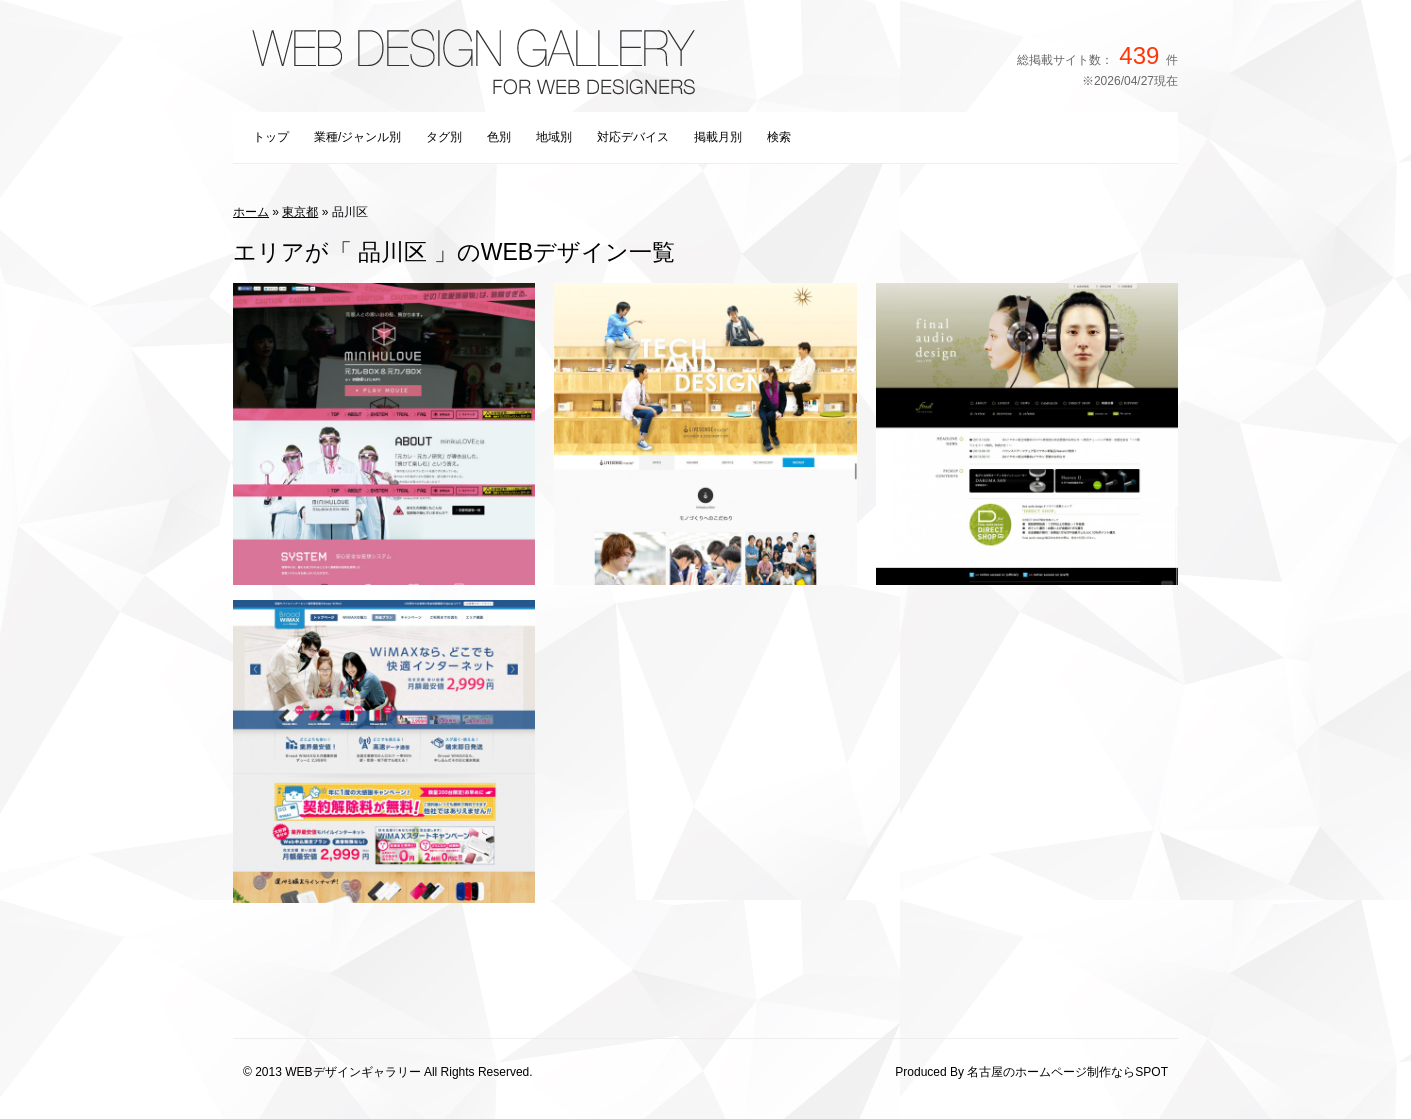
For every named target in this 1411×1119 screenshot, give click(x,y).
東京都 (300, 212)
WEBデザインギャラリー (352, 1072)
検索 (779, 137)
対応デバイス (633, 137)
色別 (499, 137)
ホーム (251, 212)
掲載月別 (718, 137)
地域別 (554, 137)
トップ (271, 137)
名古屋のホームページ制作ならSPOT (1067, 1072)
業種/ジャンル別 (357, 137)
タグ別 (444, 137)
